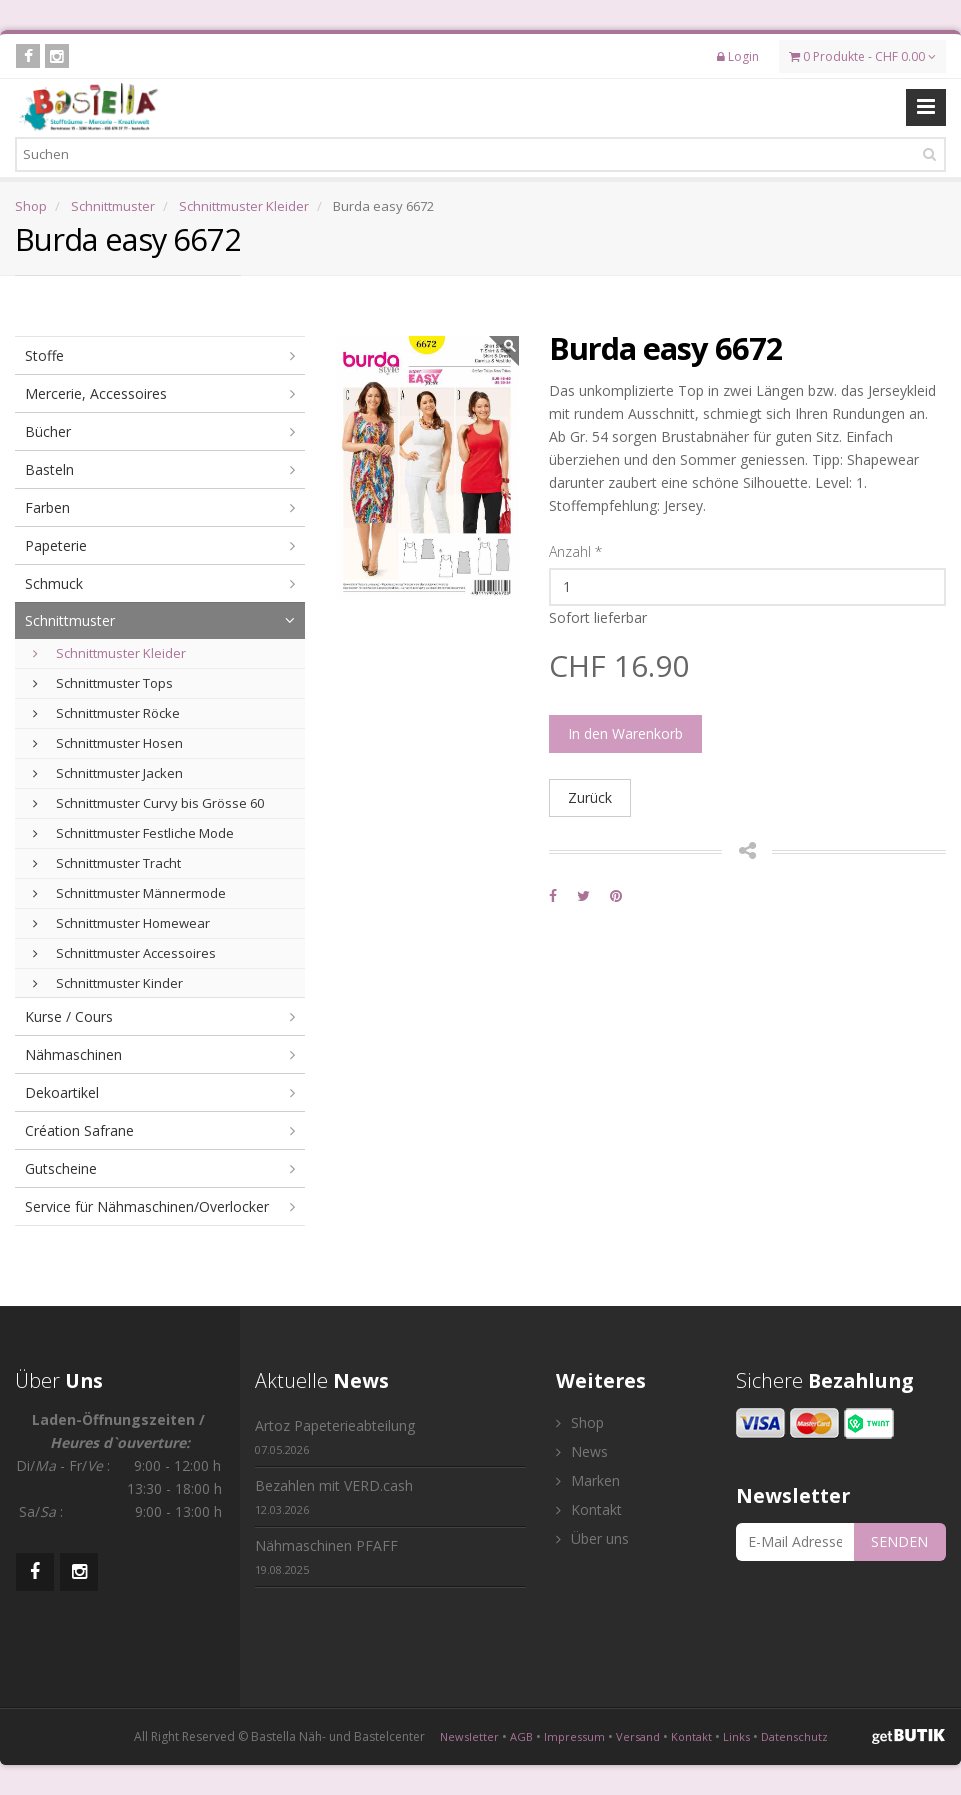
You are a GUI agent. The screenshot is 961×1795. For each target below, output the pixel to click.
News (582, 1451)
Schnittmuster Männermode (129, 893)
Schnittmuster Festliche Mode (133, 833)
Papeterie (56, 545)
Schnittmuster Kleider (244, 206)
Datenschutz (794, 1736)
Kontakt (589, 1509)
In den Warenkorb (625, 733)
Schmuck (54, 583)
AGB (521, 1736)
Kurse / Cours (69, 1016)
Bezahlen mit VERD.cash (334, 1496)
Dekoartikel (62, 1092)
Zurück (590, 797)
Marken (588, 1480)
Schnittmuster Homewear (121, 923)
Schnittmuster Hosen (108, 743)
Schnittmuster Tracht (107, 863)
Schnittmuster (113, 206)
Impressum (574, 1736)
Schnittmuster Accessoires (124, 953)
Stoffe (44, 355)
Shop (31, 206)
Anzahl (575, 551)
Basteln (49, 469)
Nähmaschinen (73, 1054)
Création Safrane (79, 1130)
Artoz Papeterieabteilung (335, 1436)
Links (736, 1736)
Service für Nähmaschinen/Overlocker (147, 1206)
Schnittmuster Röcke (106, 713)
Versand (638, 1736)
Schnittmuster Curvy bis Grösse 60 (148, 803)
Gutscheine (61, 1168)
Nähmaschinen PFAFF (326, 1556)
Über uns (592, 1538)
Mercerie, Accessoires (96, 393)
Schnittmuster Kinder (108, 983)
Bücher (48, 431)
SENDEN (899, 1541)
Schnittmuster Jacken (108, 773)
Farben (47, 507)
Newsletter (469, 1736)
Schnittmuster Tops (103, 683)
